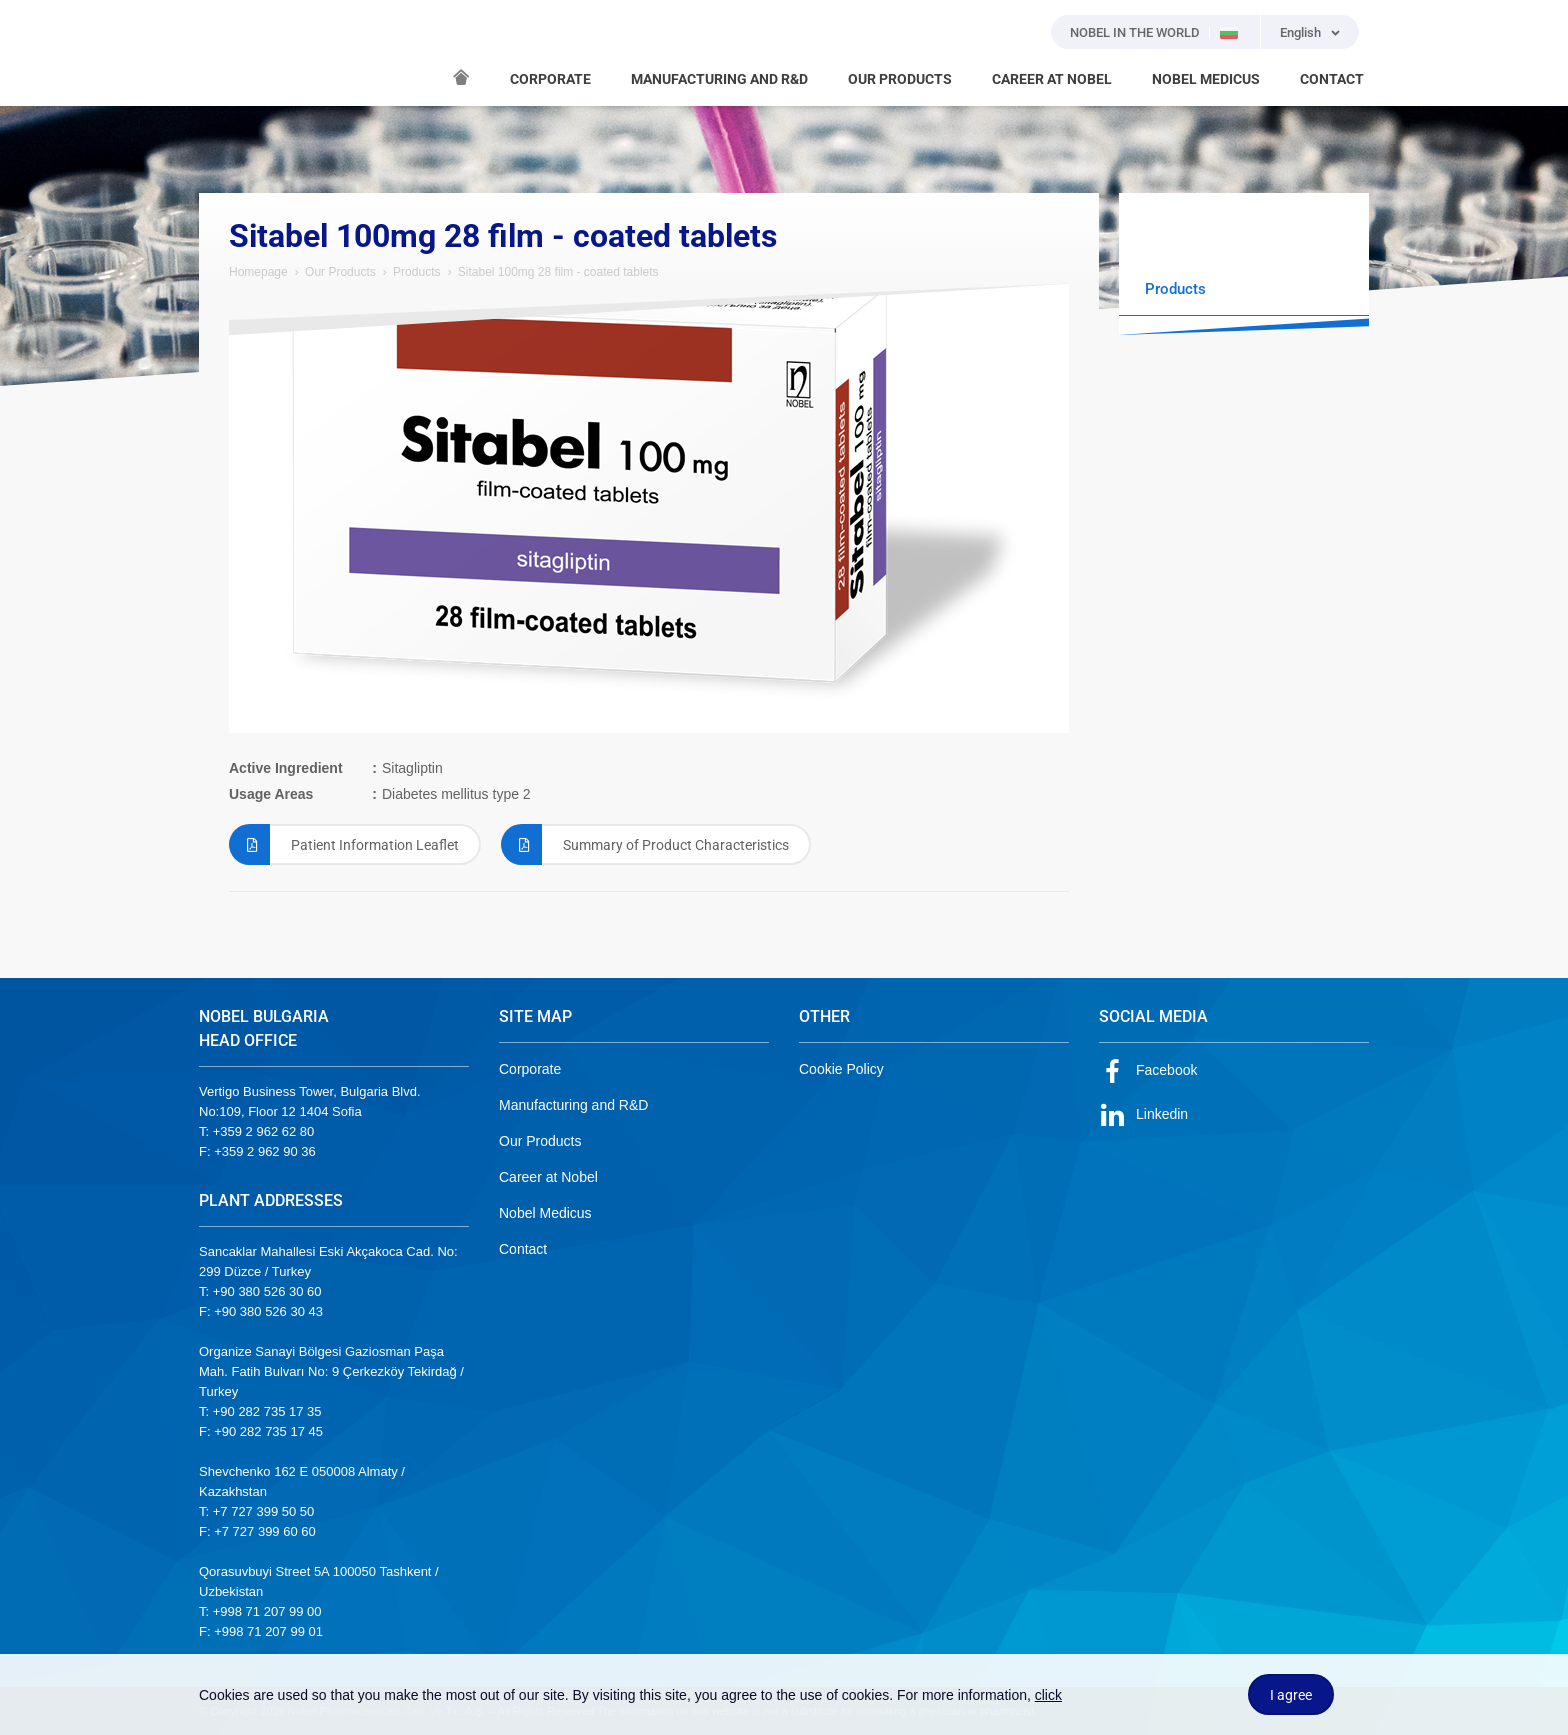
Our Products (340, 272)
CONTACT (1332, 79)
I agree (1291, 1695)
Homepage (258, 272)
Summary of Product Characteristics (645, 844)
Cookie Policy (841, 1069)
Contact (523, 1249)
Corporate (530, 1069)
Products (416, 272)
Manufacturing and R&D (573, 1105)
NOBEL (226, 53)
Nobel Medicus (545, 1213)
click (1048, 1695)
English (1300, 32)
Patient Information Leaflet (344, 844)
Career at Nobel (548, 1177)
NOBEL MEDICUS (1206, 79)
